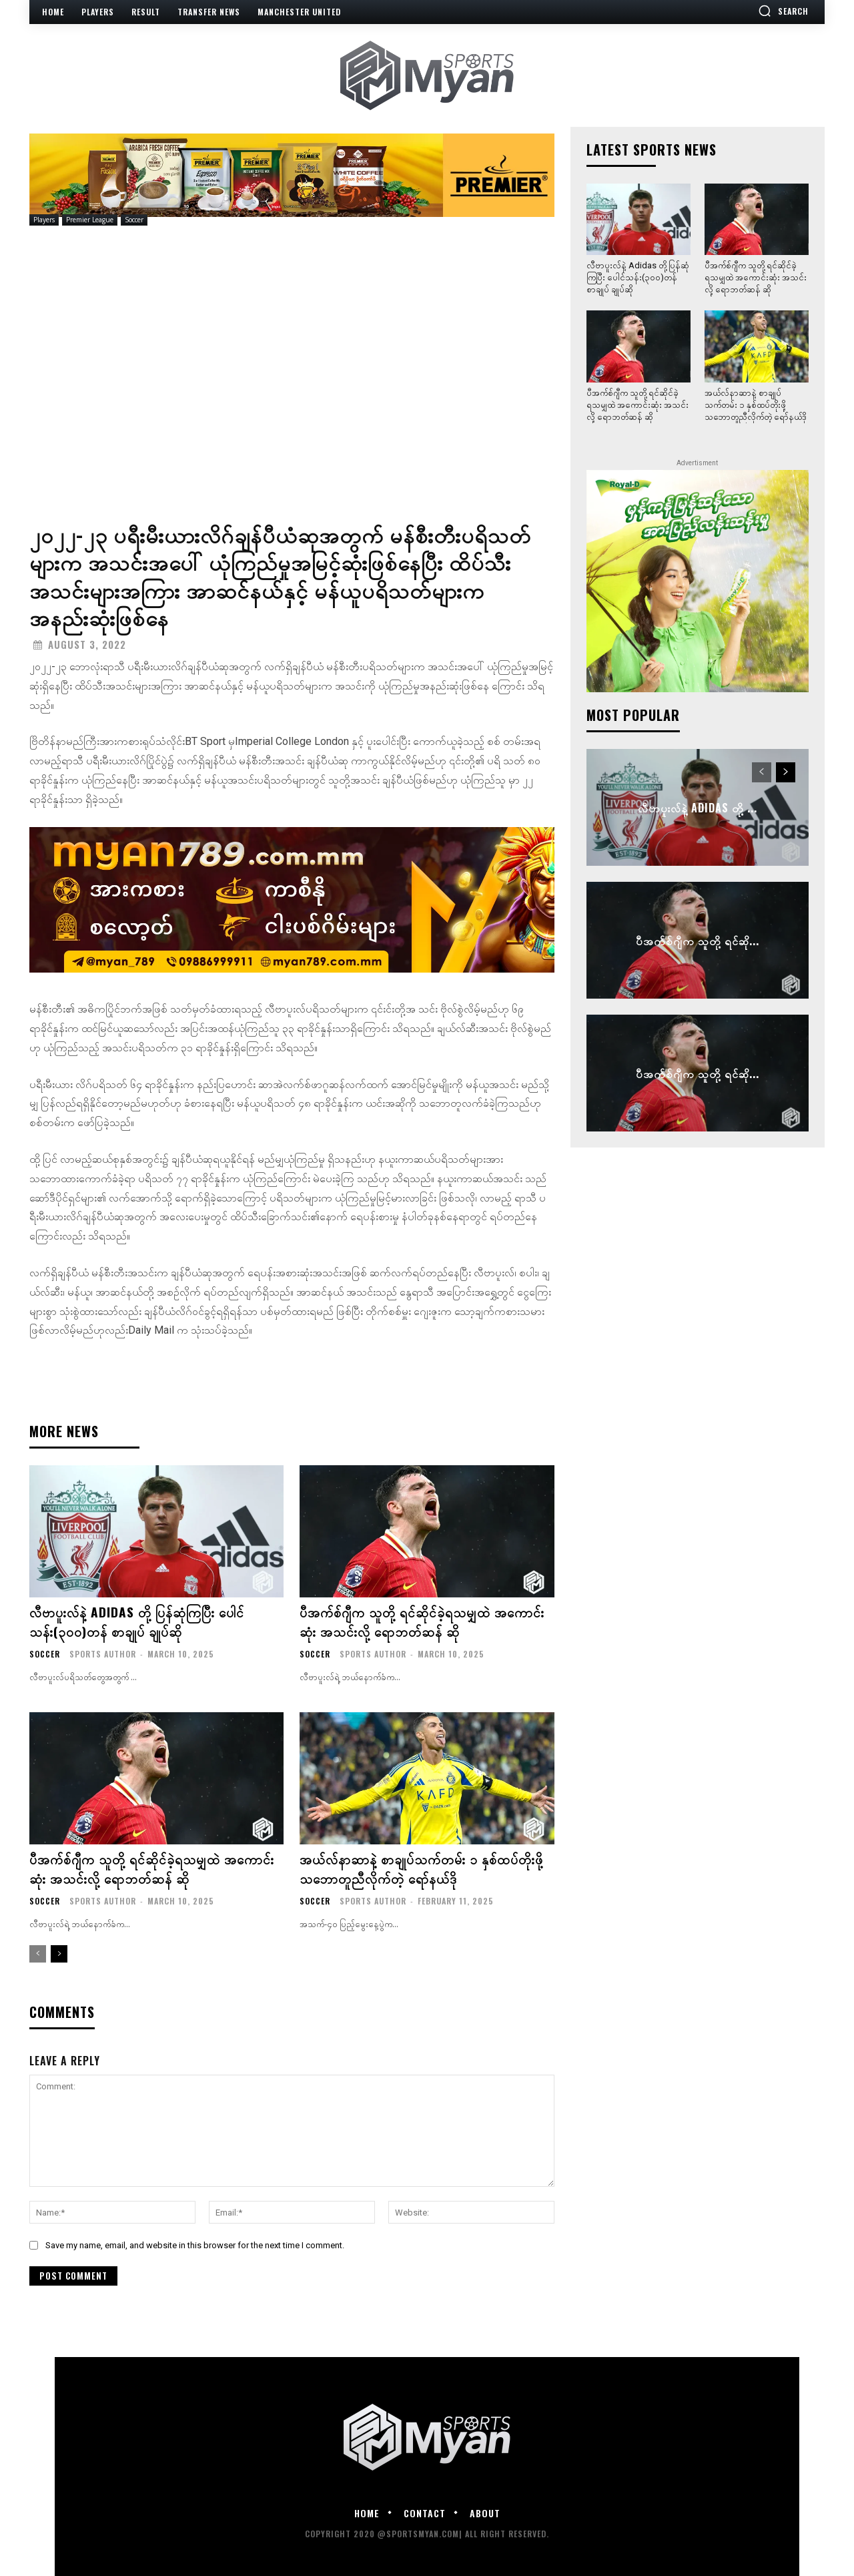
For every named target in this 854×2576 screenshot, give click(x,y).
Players (44, 220)
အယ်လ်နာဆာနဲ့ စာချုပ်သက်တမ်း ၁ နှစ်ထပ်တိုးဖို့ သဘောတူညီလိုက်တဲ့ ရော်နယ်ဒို (422, 1866)
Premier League (89, 220)
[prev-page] (37, 1951)
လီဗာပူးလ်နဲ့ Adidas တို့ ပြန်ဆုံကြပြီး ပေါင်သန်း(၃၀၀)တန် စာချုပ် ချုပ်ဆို (137, 1620)
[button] (783, 10)
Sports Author (102, 1652)
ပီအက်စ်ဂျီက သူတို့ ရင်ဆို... (697, 941)
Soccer (134, 220)
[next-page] (59, 1951)
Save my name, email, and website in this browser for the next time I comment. (194, 2243)
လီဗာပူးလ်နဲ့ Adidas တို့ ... (697, 808)
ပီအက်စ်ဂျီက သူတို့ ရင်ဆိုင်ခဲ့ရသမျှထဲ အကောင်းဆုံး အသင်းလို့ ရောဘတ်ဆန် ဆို (422, 1620)
